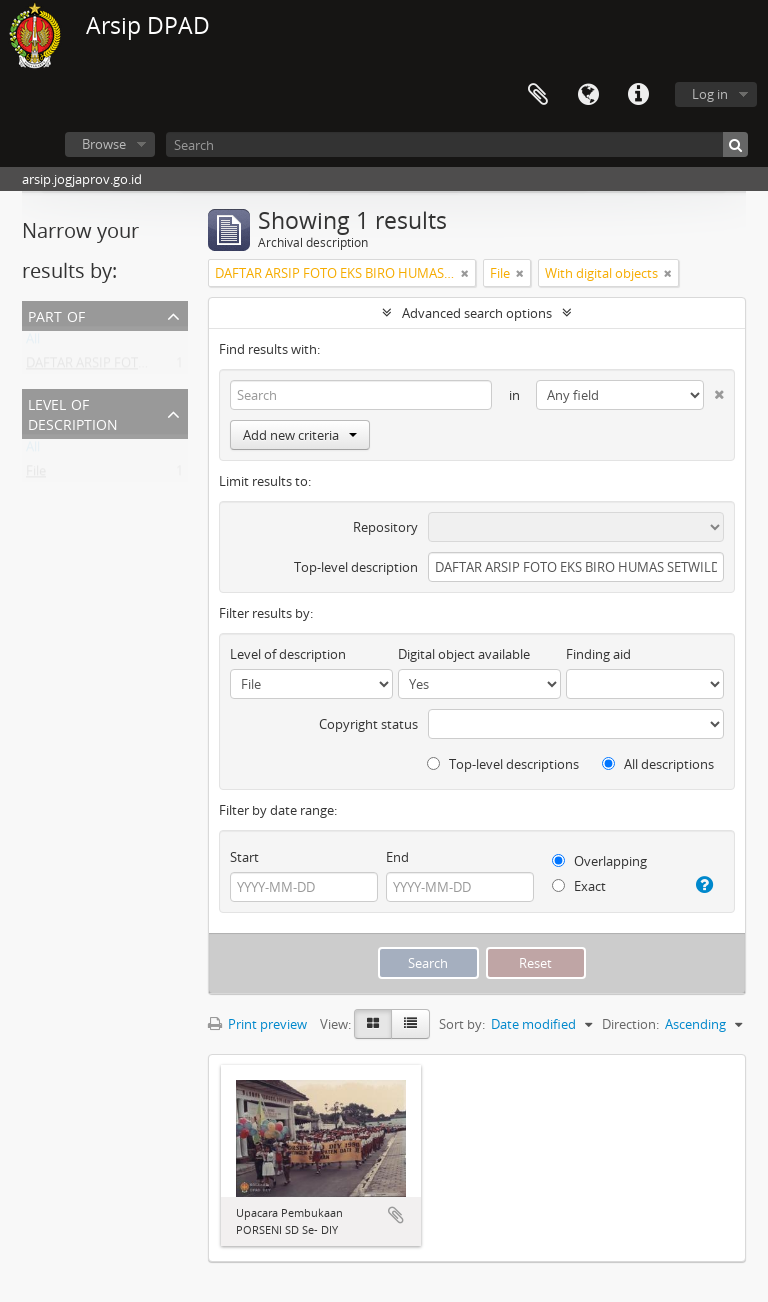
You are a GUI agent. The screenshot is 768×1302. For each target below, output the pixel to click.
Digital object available (464, 654)
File (36, 475)
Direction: (630, 1024)
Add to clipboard (396, 1215)
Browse (104, 144)
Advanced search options (477, 313)
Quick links (638, 95)
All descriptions (658, 764)
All (33, 343)
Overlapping (599, 861)
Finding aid (598, 654)
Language (588, 95)
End (397, 857)
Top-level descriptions (503, 764)
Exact (579, 886)
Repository (385, 527)
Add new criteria (300, 435)
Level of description (73, 412)
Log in (710, 94)
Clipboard (538, 95)
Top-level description (356, 567)
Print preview (257, 1024)
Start (244, 857)
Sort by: (462, 1024)
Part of (56, 314)
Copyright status (368, 724)
